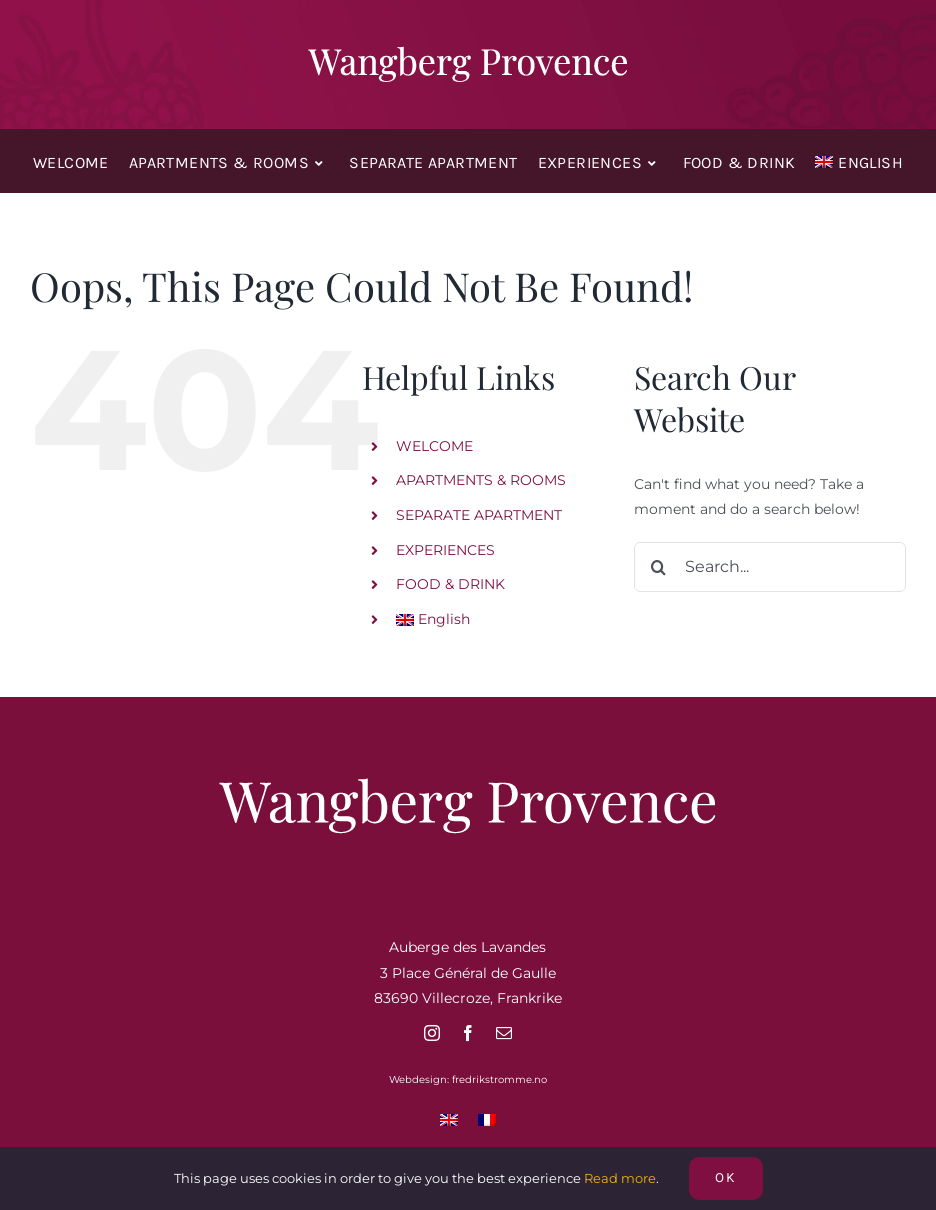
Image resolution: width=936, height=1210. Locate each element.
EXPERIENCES (445, 550)
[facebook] (468, 1033)
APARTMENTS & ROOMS (481, 480)
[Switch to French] (487, 1119)
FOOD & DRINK (450, 584)
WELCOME (434, 446)
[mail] (504, 1033)
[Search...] (770, 567)
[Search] (659, 567)
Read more (620, 1178)
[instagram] (432, 1033)
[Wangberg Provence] (468, 50)
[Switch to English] (449, 1119)
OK (726, 1177)
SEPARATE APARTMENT (479, 515)
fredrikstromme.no (499, 1079)
